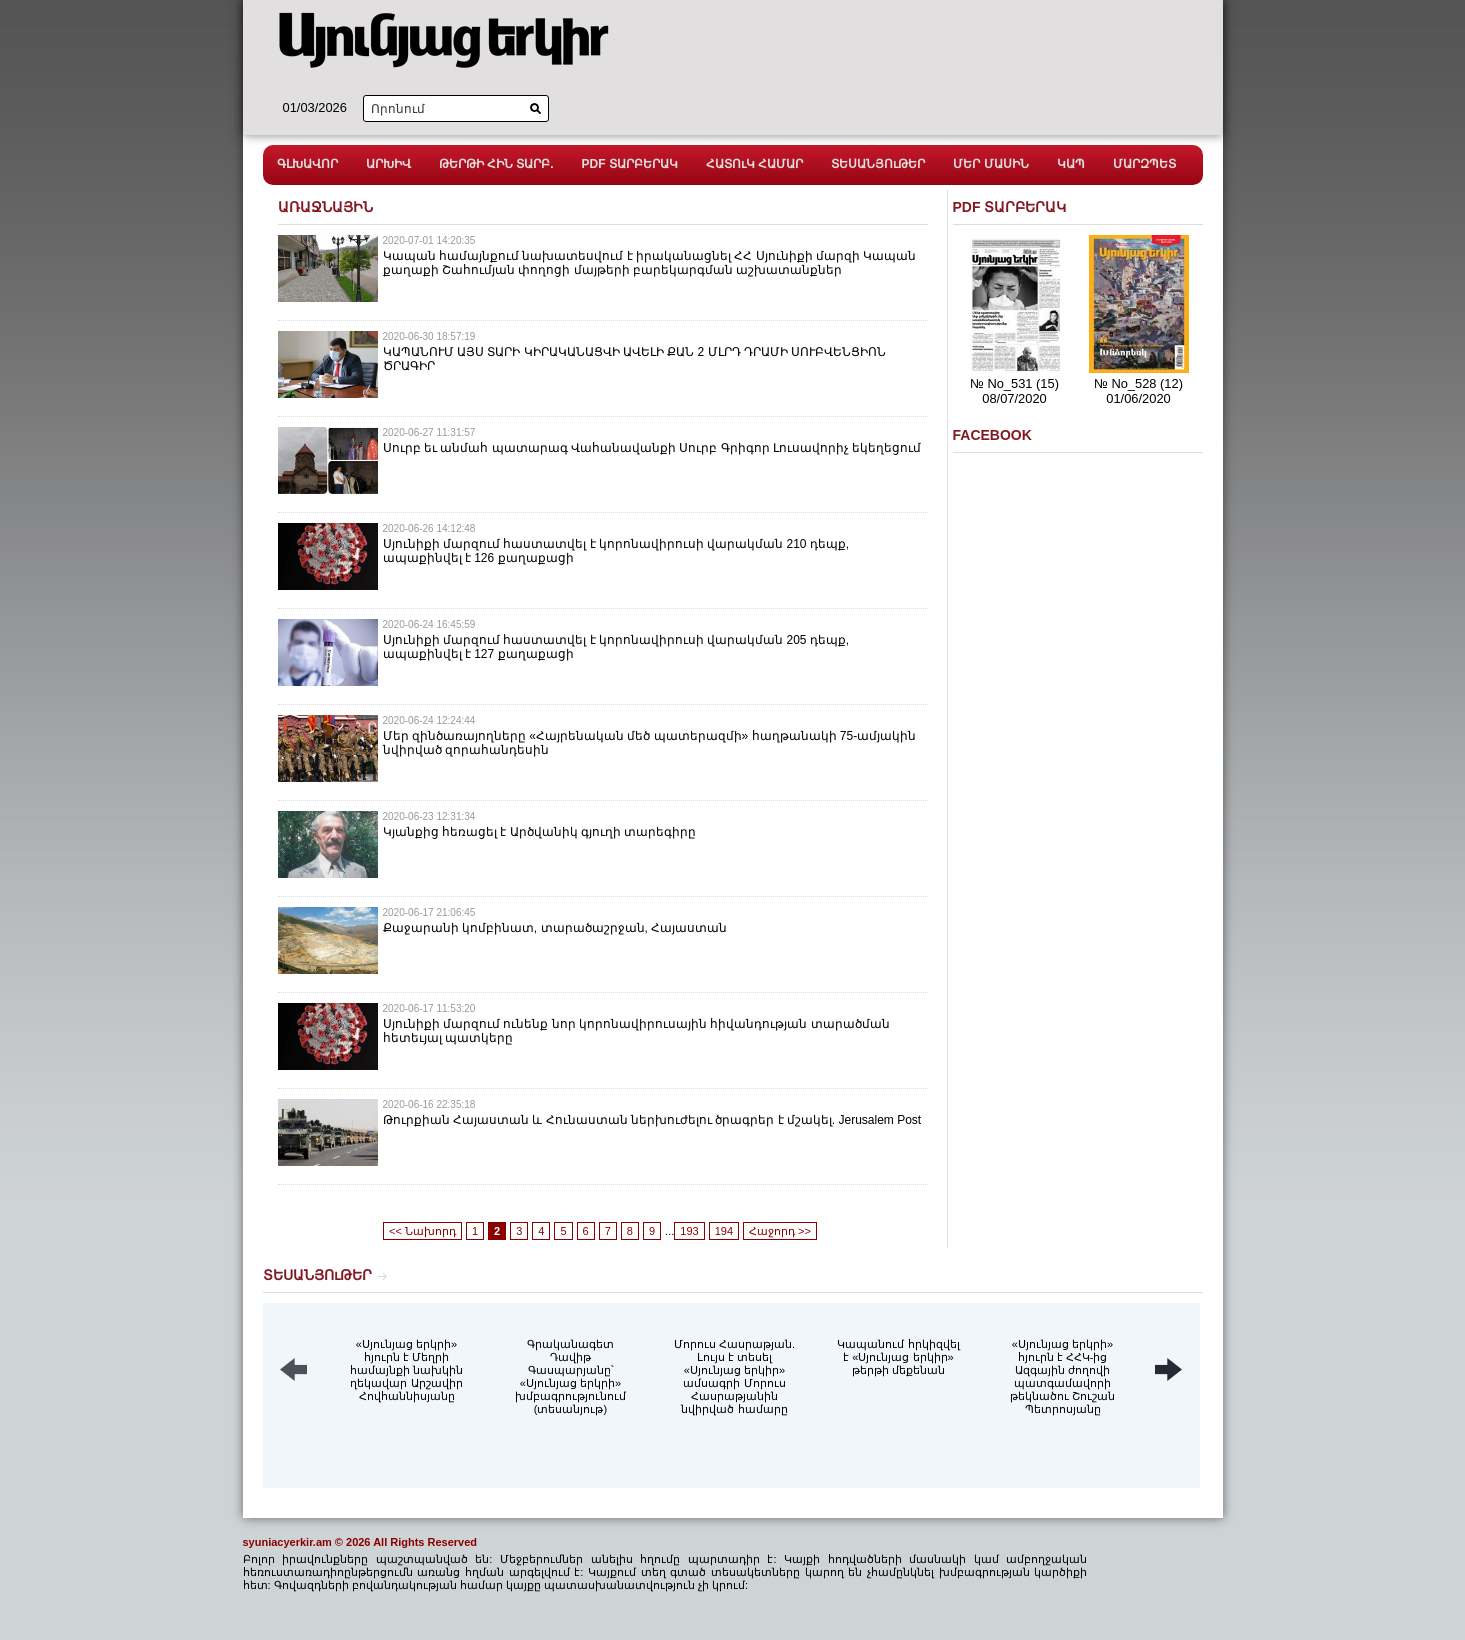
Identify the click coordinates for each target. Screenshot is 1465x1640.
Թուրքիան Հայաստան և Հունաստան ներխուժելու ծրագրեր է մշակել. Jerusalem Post (652, 1120)
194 (724, 1231)
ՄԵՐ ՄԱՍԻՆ (990, 164)
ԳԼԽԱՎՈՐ (307, 164)
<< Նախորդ (422, 1231)
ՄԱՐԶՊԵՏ (1144, 164)
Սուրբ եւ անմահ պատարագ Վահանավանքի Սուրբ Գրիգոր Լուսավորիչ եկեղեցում (652, 448)
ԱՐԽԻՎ (388, 164)
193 (689, 1231)
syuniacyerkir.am (287, 1542)
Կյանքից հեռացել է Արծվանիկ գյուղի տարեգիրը (540, 832)
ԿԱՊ (1071, 164)
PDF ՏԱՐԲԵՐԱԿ (630, 164)
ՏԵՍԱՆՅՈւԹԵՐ (878, 164)
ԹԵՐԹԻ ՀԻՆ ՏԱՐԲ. (496, 164)
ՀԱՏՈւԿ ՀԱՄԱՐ (754, 164)
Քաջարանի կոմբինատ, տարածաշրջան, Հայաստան (555, 928)
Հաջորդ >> (780, 1231)
